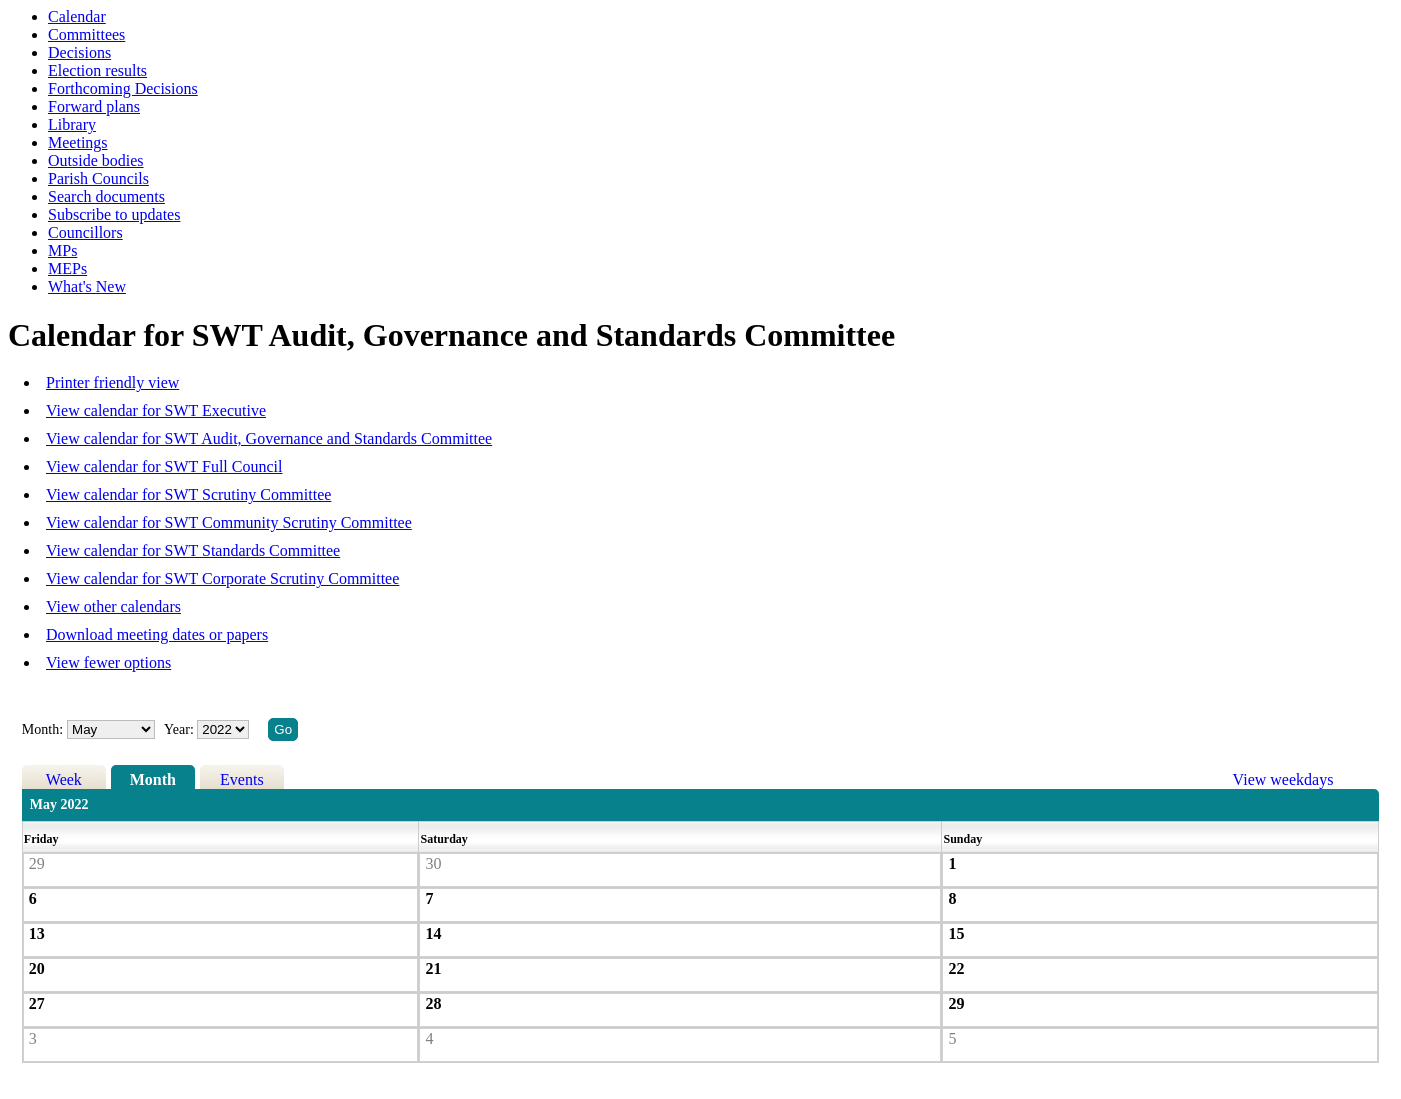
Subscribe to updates (114, 214)
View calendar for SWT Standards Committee (193, 550)
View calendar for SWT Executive (156, 410)
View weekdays (1283, 779)
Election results (97, 70)
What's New (87, 286)
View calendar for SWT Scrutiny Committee (188, 494)
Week (64, 779)
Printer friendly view (112, 382)
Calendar (77, 16)
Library (72, 124)
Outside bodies (96, 160)
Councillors (85, 232)
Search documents (106, 196)
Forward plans (94, 106)
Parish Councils (98, 178)
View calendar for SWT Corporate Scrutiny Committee (222, 578)
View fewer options (108, 662)
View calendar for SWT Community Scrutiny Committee (229, 522)
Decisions (79, 52)
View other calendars (113, 606)
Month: (42, 729)
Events (242, 779)
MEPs (67, 268)
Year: (180, 729)
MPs (62, 250)
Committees (86, 34)
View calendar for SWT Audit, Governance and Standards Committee (269, 438)
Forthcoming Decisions (123, 88)
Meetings (78, 142)
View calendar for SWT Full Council (164, 466)
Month (153, 779)
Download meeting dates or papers (157, 634)
